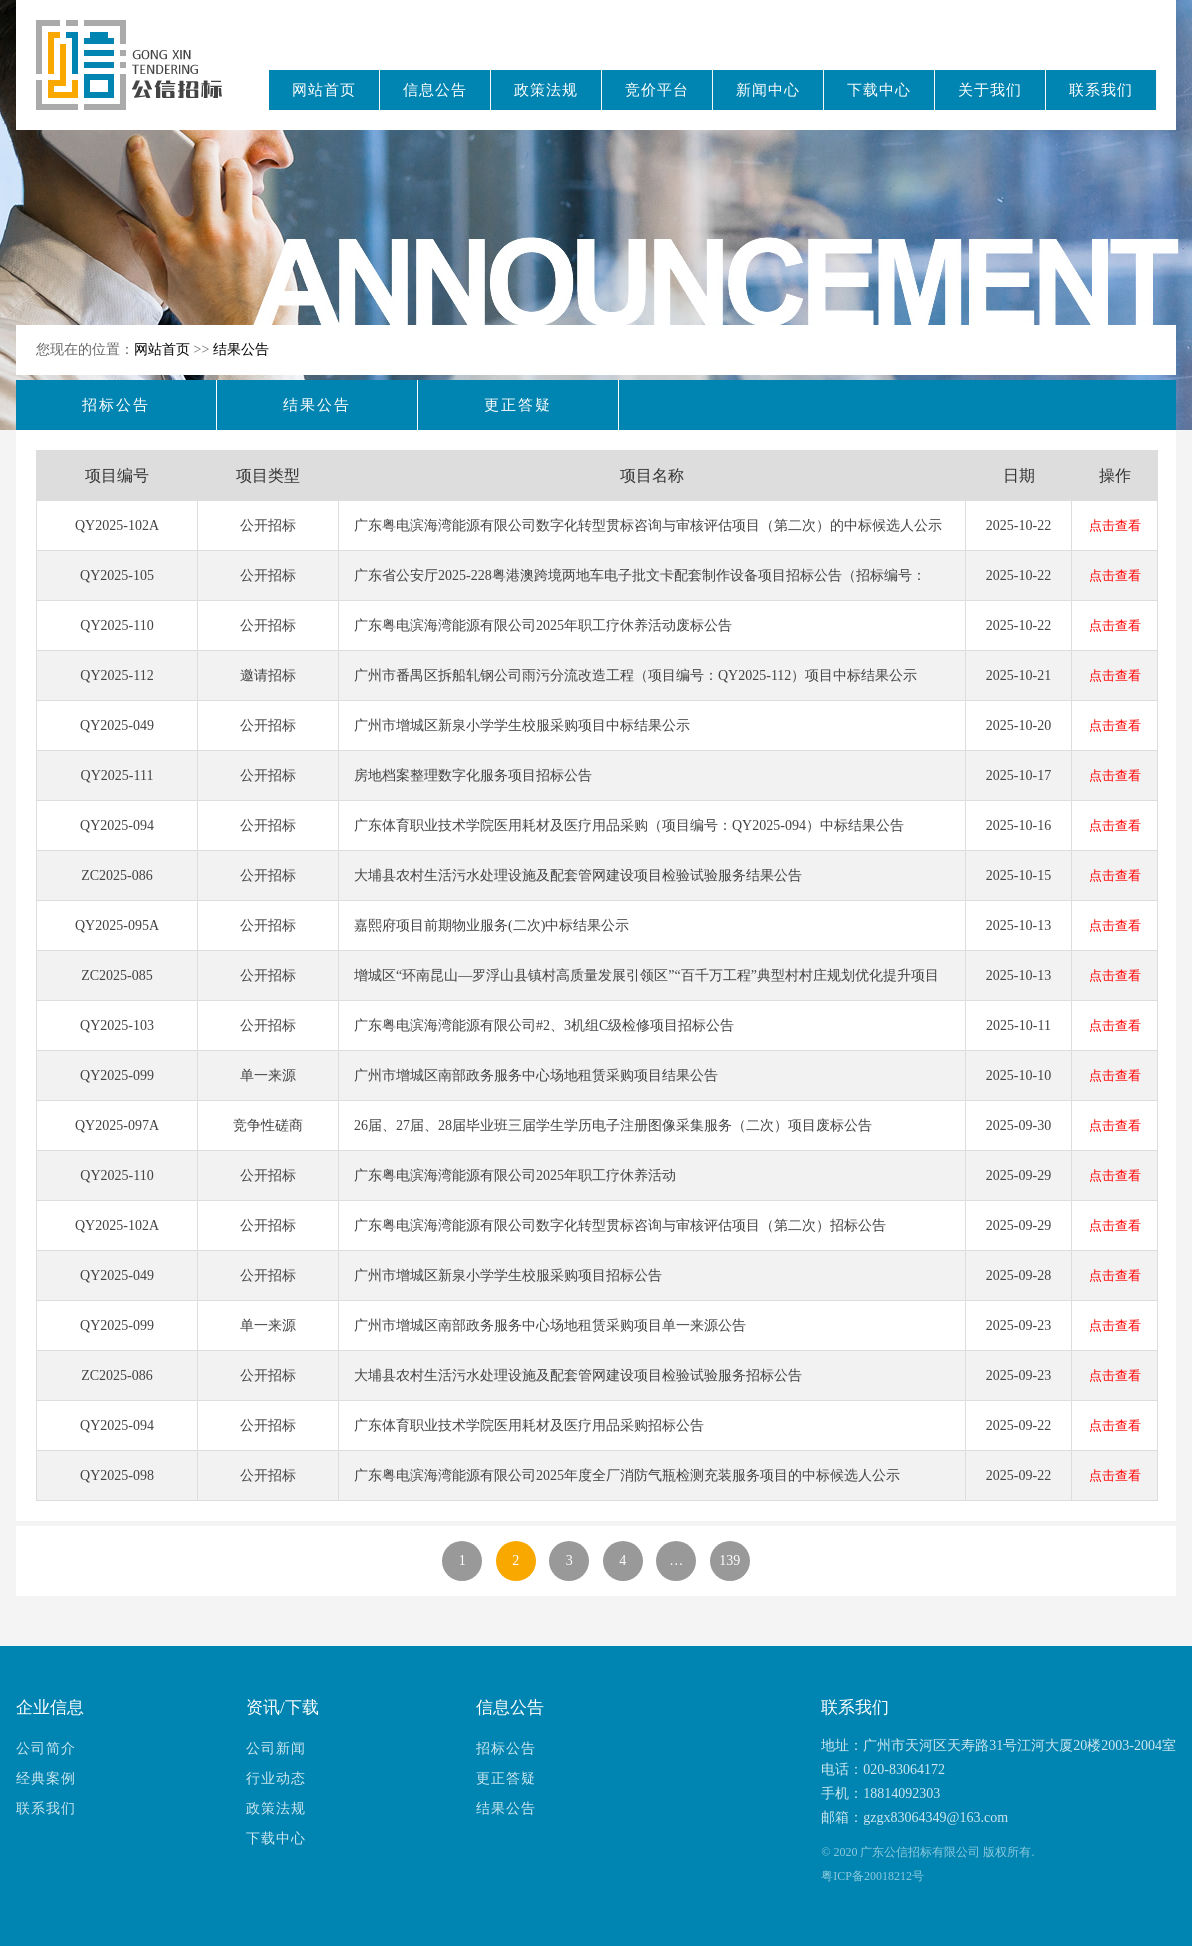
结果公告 (241, 349)
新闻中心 (768, 90)
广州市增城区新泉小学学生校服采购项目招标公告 (508, 1275)
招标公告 (116, 405)
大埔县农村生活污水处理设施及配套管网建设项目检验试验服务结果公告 (578, 875)
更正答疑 (518, 405)
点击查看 (1115, 525)
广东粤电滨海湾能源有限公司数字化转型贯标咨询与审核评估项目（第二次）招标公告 (620, 1225)
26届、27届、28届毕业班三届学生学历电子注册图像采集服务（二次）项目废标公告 (613, 1125)
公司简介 (46, 1748)
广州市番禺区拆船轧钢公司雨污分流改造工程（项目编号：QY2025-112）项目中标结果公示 (635, 675)
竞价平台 (657, 90)
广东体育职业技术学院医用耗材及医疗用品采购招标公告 (529, 1425)
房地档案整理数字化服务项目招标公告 (473, 775)
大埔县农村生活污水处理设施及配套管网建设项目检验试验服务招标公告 (578, 1375)
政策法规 (546, 90)
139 (729, 1560)
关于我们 (990, 90)
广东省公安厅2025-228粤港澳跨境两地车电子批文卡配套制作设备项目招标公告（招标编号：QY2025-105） (640, 584)
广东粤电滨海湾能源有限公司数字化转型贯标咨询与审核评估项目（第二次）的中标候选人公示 (648, 525)
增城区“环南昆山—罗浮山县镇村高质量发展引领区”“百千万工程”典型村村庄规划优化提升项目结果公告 (646, 984)
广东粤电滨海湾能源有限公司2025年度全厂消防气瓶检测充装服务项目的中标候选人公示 (627, 1475)
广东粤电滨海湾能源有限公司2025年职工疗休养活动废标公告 (543, 625)
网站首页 (324, 90)
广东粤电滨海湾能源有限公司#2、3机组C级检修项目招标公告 (544, 1025)
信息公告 (435, 90)
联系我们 (1101, 90)
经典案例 (46, 1778)
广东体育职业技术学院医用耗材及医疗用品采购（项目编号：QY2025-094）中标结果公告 (629, 825)
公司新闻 (276, 1748)
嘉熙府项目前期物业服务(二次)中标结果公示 (491, 925)
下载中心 (879, 90)
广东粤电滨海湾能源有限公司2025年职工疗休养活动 (515, 1175)
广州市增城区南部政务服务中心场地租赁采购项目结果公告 (536, 1075)
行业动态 (276, 1778)
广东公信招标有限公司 (138, 78)
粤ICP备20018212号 (872, 1876)
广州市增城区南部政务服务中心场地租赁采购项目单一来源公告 (550, 1325)
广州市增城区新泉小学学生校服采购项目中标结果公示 (522, 725)
